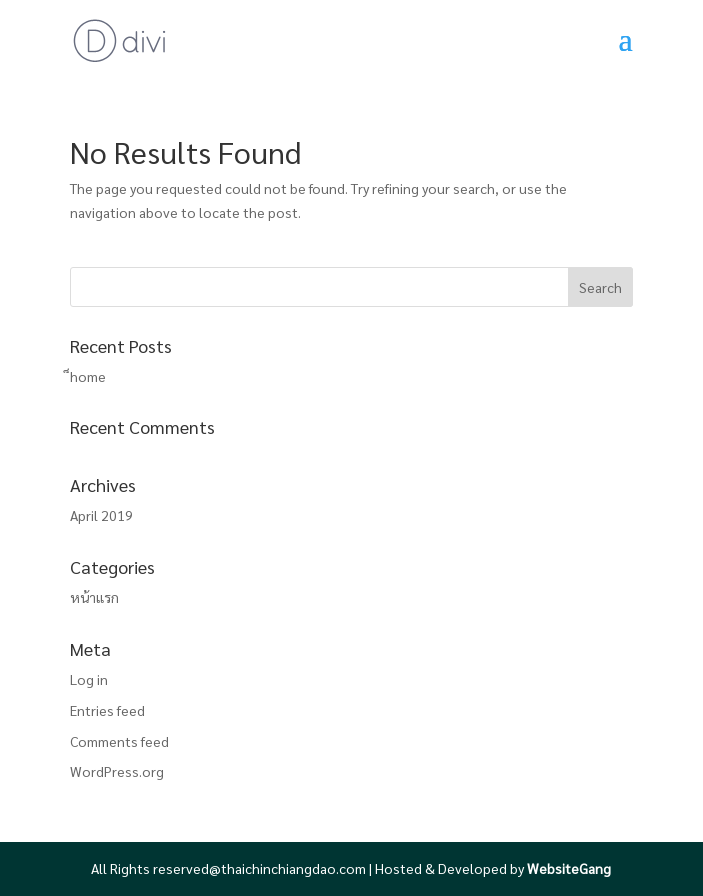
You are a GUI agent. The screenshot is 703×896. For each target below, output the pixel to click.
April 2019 (101, 515)
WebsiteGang (569, 868)
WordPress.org (117, 771)
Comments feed (119, 741)
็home (88, 376)
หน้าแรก (94, 597)
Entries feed (107, 710)
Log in (89, 679)
